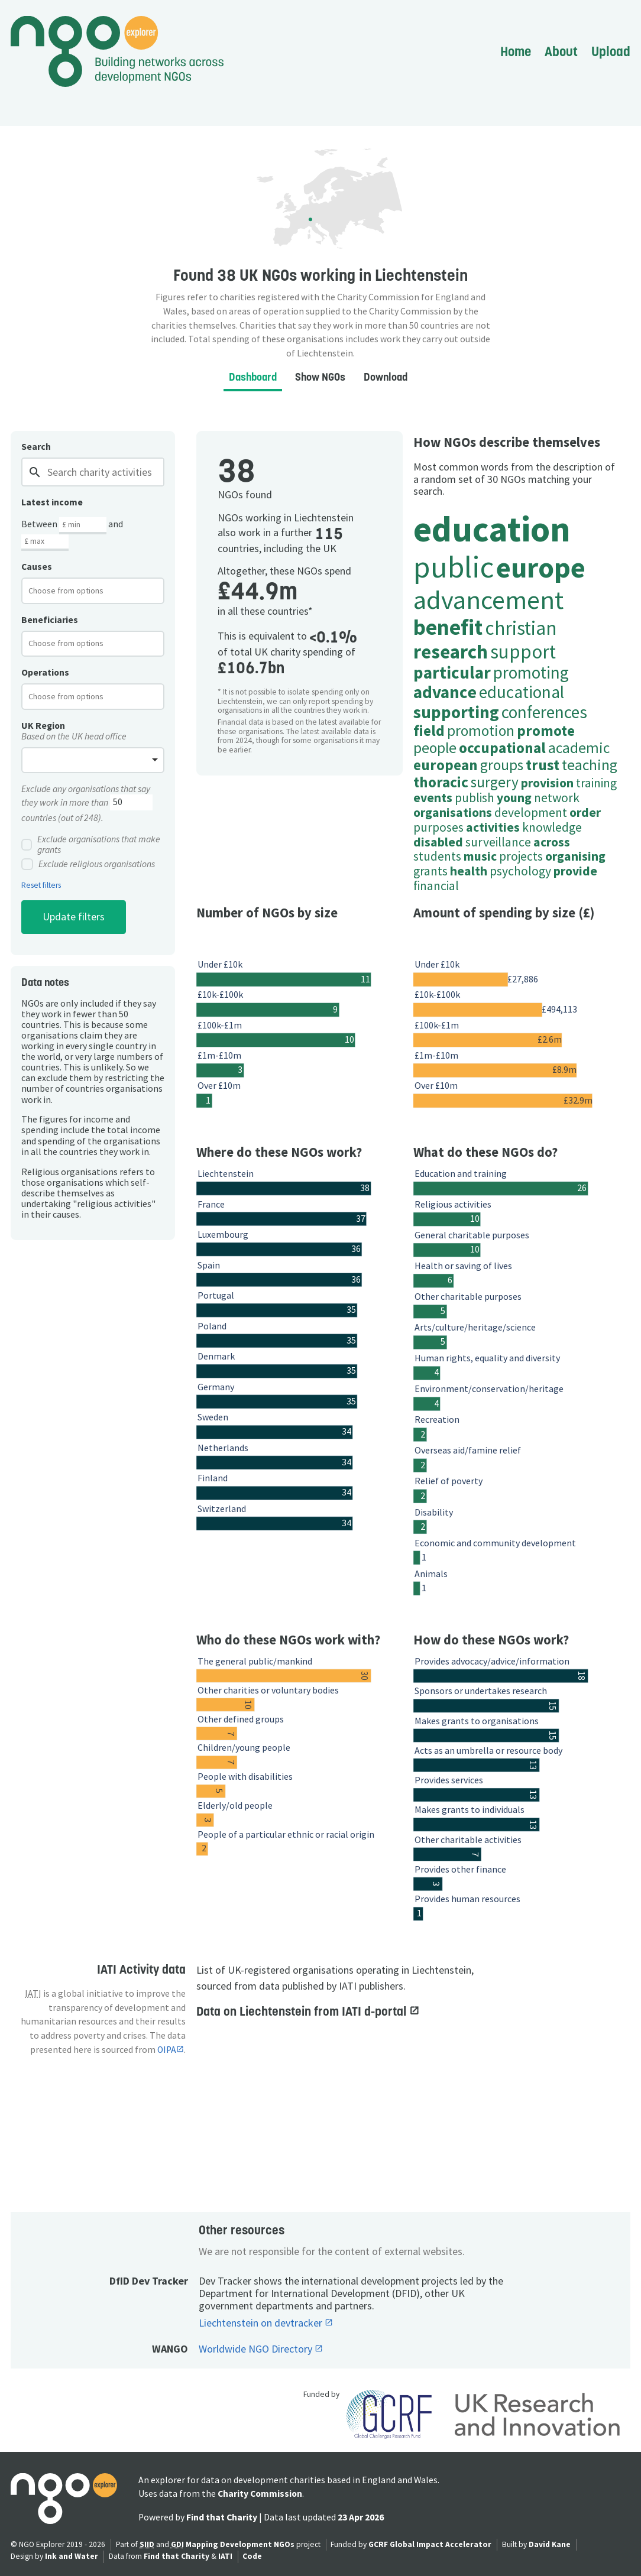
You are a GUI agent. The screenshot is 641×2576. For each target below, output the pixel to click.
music (480, 856)
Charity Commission (260, 2493)
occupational (502, 747)
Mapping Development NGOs (240, 2544)
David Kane (550, 2544)
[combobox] (92, 591)
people (435, 747)
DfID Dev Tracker (148, 2281)
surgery (495, 782)
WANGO (170, 2349)
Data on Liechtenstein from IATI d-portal (302, 2011)
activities (493, 827)
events (432, 798)
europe (540, 567)
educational (521, 692)
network (557, 798)
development (530, 812)
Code (252, 2556)
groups (501, 764)
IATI (225, 2556)
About (561, 51)
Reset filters (41, 885)
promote (546, 730)
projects (521, 856)
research (450, 651)
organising (575, 856)
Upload (610, 51)
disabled (438, 842)
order (585, 812)
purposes (438, 827)
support (523, 651)
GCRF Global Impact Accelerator (429, 2544)
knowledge (552, 827)
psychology (520, 871)
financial (436, 886)
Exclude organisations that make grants (90, 844)
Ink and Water (71, 2556)
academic (579, 747)
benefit (448, 627)
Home (515, 51)
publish (474, 798)
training (596, 783)
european (445, 764)
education (492, 529)
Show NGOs (320, 377)
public (453, 566)
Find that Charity (221, 2517)
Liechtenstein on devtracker (262, 2323)
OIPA (166, 2049)
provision (547, 783)
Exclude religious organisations (88, 864)
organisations (452, 812)
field (429, 730)
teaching (589, 764)
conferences (544, 712)
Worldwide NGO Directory (257, 2349)
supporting (456, 712)
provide (575, 871)
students (437, 856)
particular (452, 672)
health (468, 871)
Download (385, 377)
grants (430, 871)
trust (542, 764)
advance (445, 692)
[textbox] (75, 590)
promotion (480, 730)
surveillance (498, 842)
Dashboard (253, 377)
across (551, 842)
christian (521, 627)
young (514, 798)
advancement (488, 599)
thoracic (440, 782)
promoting (531, 672)
